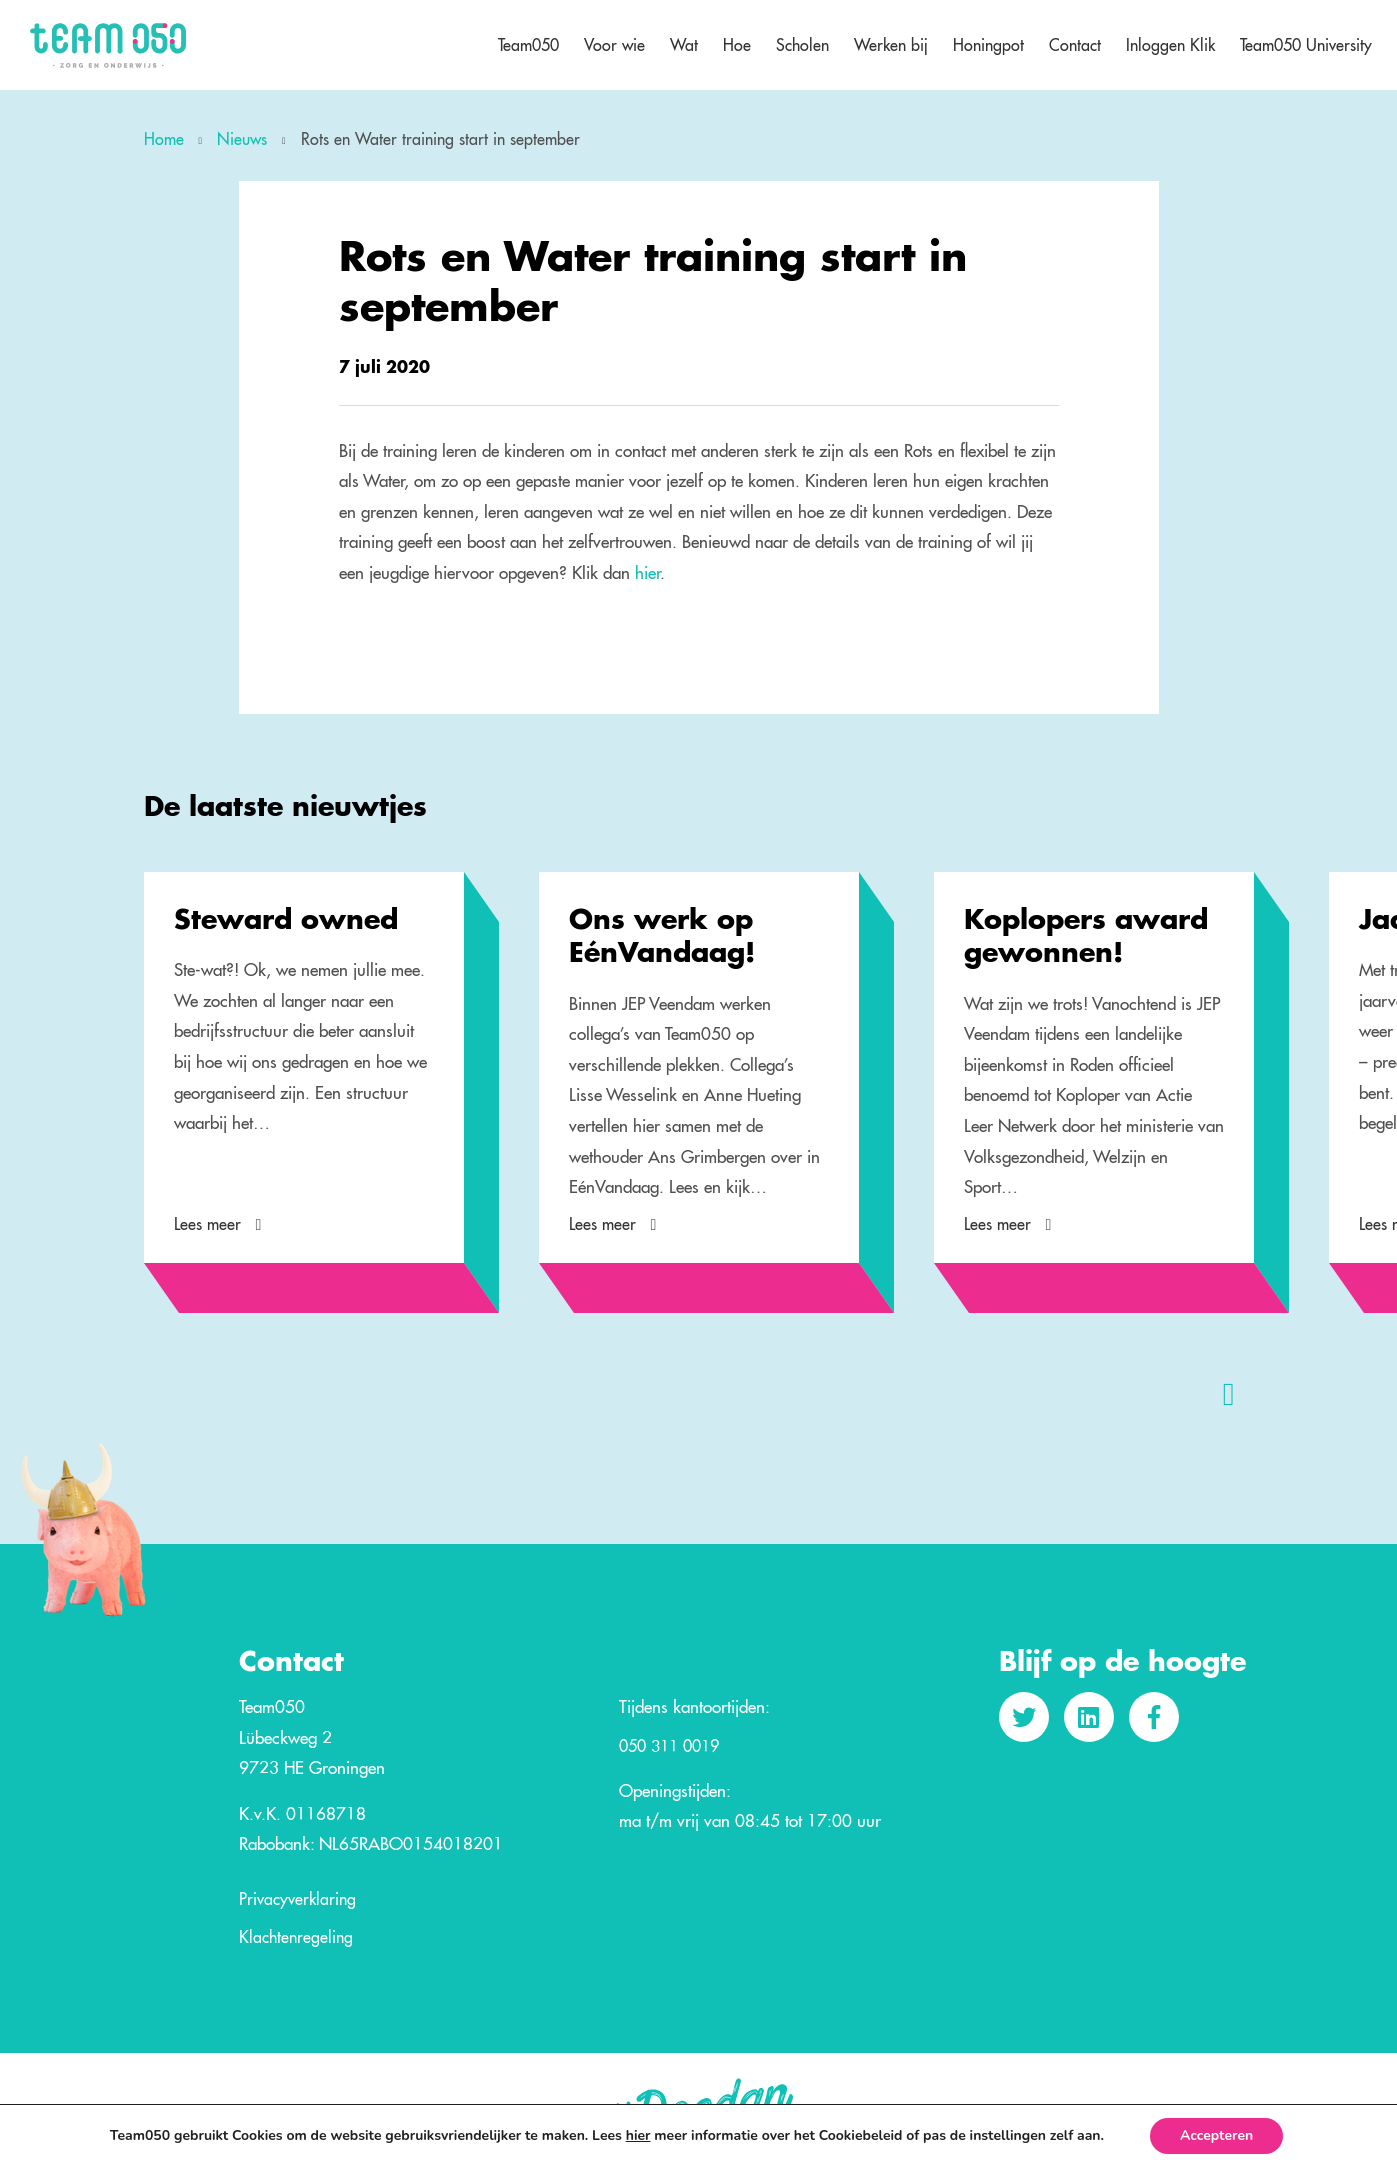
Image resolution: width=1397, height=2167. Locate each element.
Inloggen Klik (1170, 45)
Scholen (802, 45)
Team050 (528, 45)
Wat (684, 45)
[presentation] (1229, 1393)
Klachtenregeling (296, 1938)
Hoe (737, 45)
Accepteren (1216, 2135)
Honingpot (988, 45)
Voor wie (614, 45)
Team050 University (1306, 45)
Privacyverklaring (297, 1900)
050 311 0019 (669, 1747)
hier (647, 572)
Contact (1075, 45)
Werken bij (891, 45)
